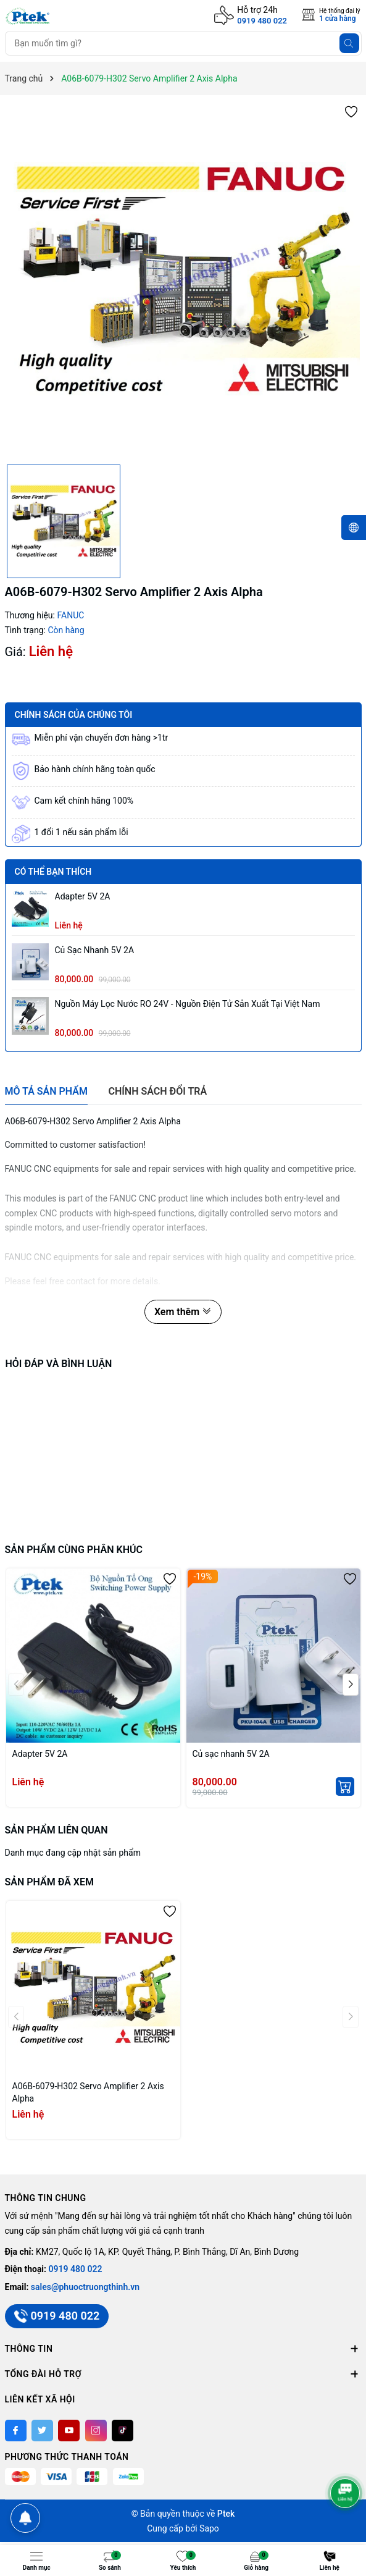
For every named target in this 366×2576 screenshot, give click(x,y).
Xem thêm (183, 1312)
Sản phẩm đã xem (49, 1882)
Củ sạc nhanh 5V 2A (95, 950)
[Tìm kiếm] (349, 43)
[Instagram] (96, 2430)
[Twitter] (42, 2430)
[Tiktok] (122, 2430)
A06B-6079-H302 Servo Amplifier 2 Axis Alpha (88, 2092)
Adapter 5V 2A (82, 896)
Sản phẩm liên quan (56, 1830)
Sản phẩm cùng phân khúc (74, 1549)
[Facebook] (16, 2430)
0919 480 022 (262, 20)
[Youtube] (69, 2430)
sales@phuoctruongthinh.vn (85, 2287)
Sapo (209, 2528)
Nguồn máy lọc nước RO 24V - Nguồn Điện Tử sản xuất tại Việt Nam (187, 1004)
